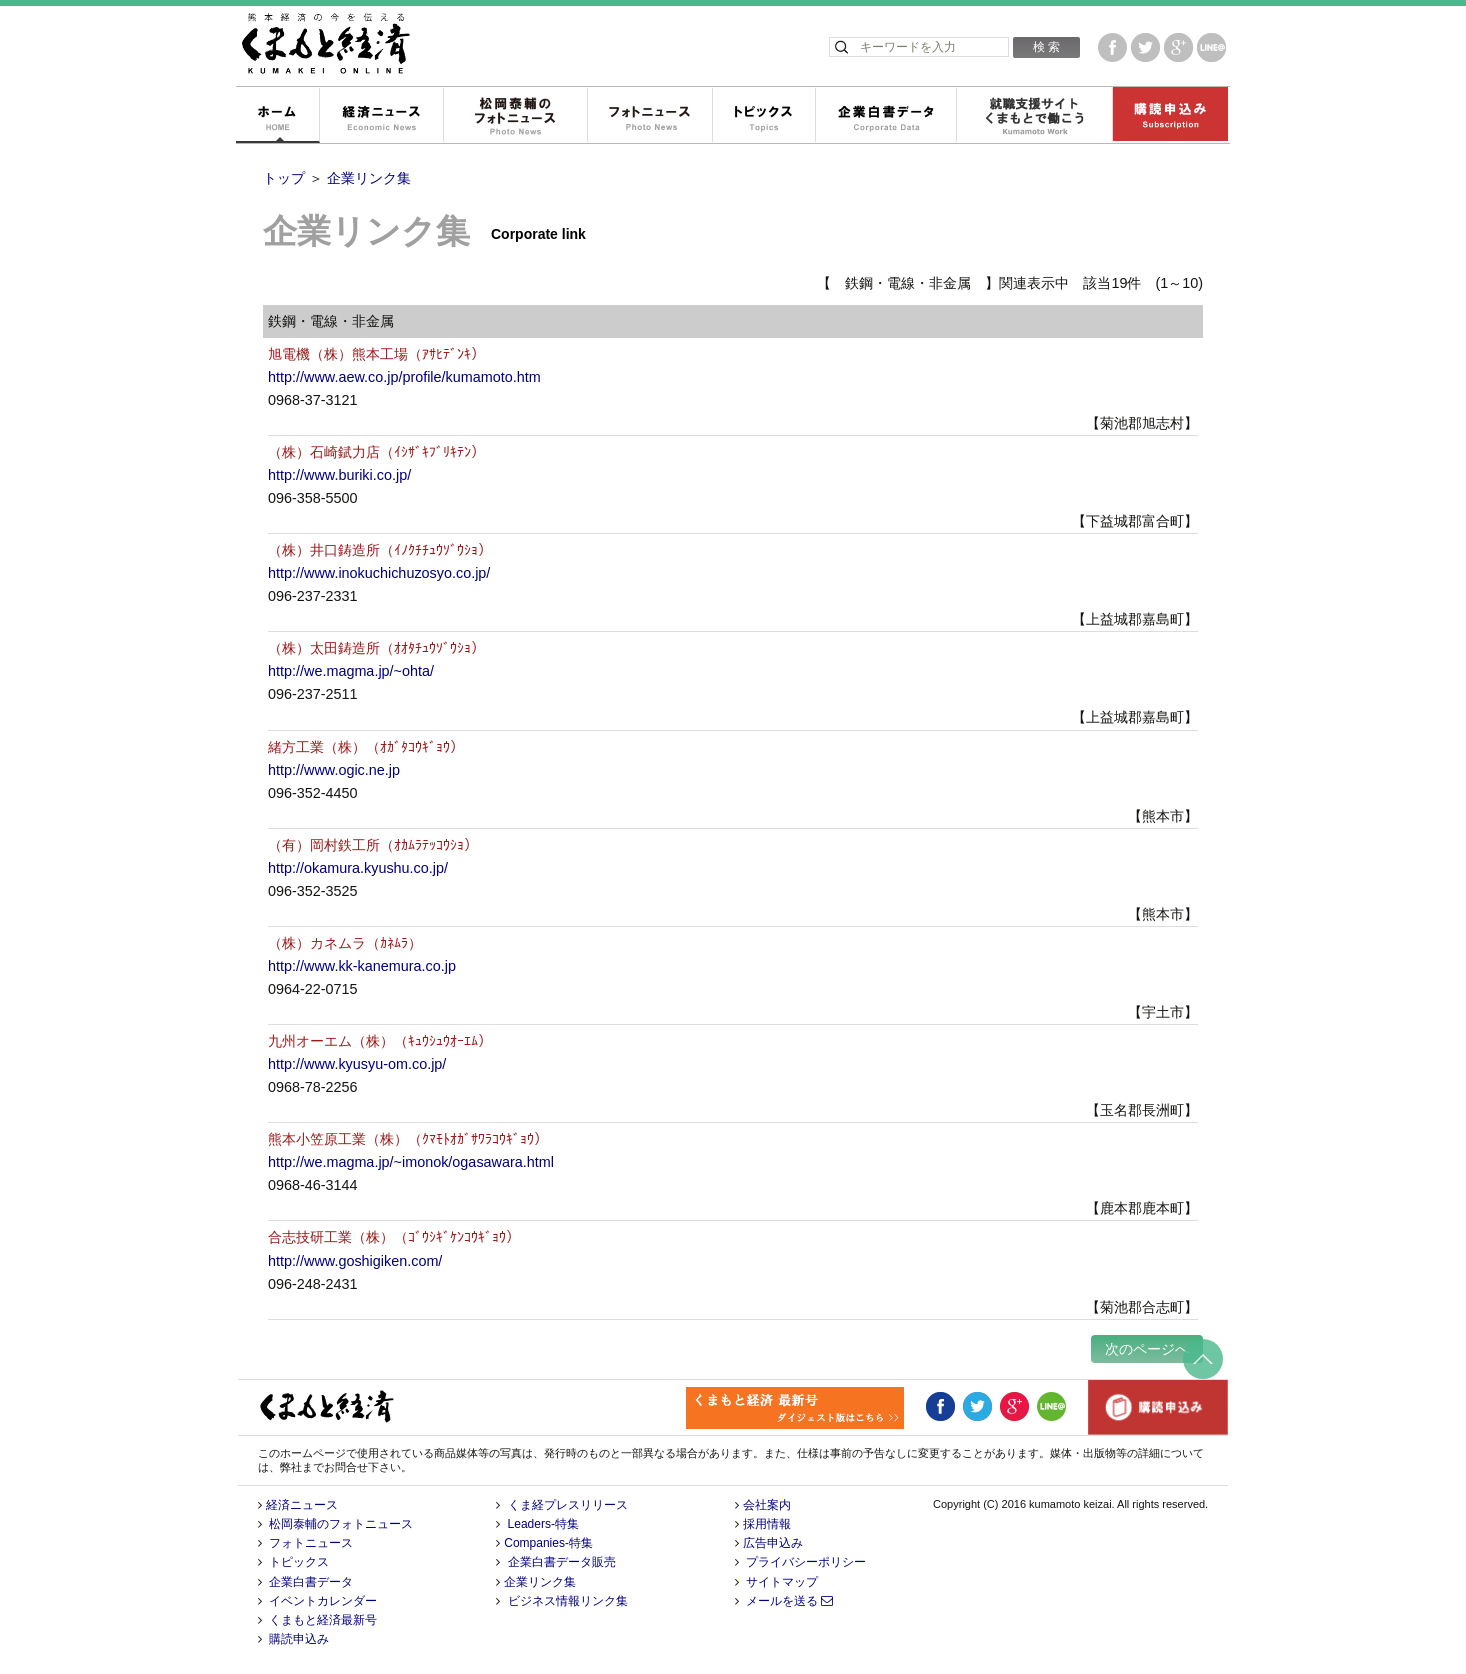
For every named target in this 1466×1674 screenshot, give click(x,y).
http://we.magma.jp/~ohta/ (351, 671)
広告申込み (773, 1543)
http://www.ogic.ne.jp (334, 770)
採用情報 (767, 1524)
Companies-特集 (548, 1543)
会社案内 (767, 1505)
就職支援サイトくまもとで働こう (1034, 116)
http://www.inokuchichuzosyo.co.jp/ (379, 573)
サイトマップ (782, 1582)
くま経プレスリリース (568, 1505)
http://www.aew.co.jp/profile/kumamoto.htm (404, 377)
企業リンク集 (369, 178)
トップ (284, 178)
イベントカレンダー (323, 1601)
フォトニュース (649, 116)
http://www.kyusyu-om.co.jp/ (357, 1064)
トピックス (763, 116)
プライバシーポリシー (806, 1562)
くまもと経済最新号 (323, 1620)
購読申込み (1170, 116)
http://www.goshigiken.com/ (355, 1261)
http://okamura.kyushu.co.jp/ (358, 868)
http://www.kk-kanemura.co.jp (362, 966)
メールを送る (789, 1601)
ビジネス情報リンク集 (568, 1601)
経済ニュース (381, 116)
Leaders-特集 (543, 1524)
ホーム (277, 116)
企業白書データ (885, 116)
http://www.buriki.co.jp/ (339, 475)
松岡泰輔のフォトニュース (515, 116)
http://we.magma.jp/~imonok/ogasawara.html (411, 1162)
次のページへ (1147, 1349)
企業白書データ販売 (562, 1562)
